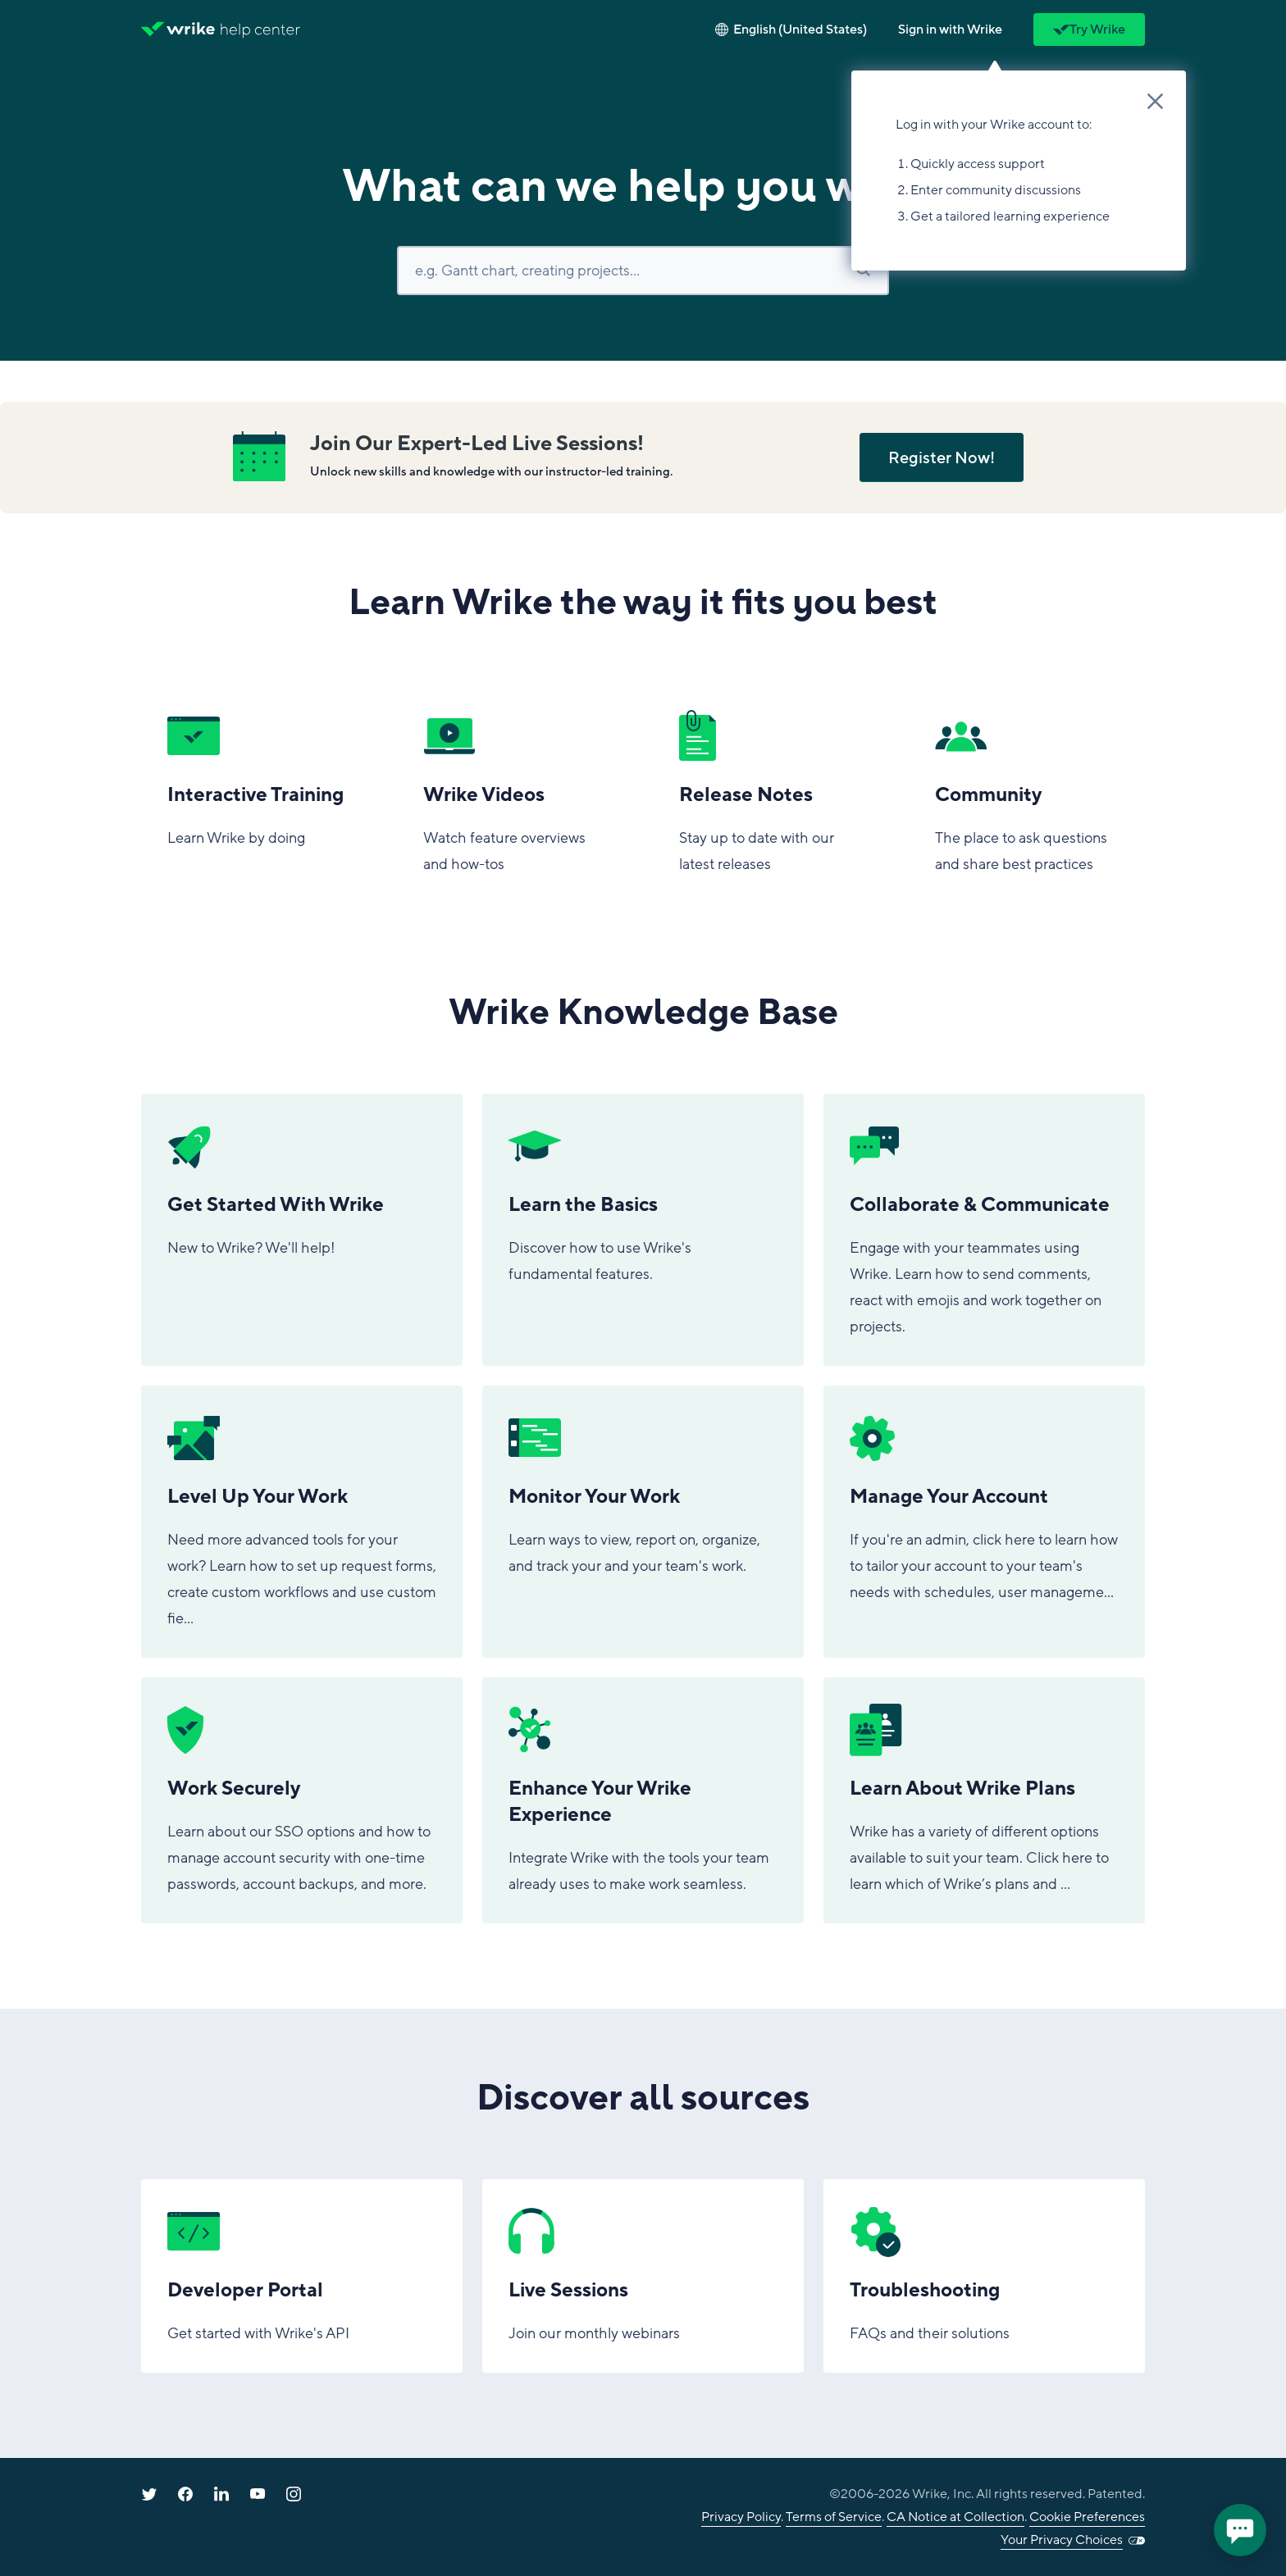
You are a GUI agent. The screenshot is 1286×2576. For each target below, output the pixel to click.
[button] (950, 29)
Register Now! (941, 458)
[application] (1240, 2530)
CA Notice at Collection (955, 2517)
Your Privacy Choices (1062, 2540)
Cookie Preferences (1087, 2517)
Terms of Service (834, 2517)
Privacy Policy (741, 2517)
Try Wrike (1089, 29)
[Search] (643, 270)
